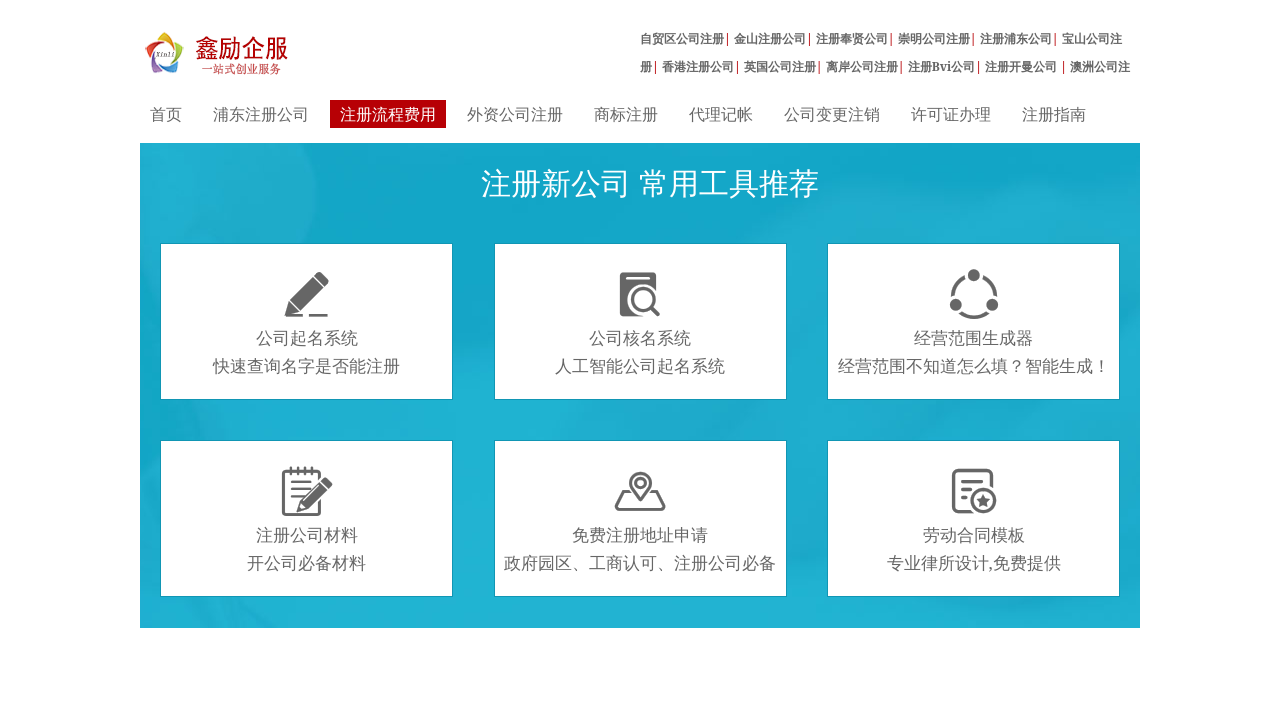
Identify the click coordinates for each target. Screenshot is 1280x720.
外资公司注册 (515, 114)
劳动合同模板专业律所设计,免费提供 (974, 520)
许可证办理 (951, 114)
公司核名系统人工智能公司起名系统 (640, 323)
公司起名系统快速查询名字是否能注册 (306, 323)
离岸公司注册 (862, 66)
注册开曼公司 (1022, 66)
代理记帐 (721, 114)
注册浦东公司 (1016, 38)
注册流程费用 (388, 114)
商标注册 (626, 114)
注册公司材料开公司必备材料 (306, 520)
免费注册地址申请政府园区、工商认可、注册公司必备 (640, 520)
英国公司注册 (780, 66)
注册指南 (1054, 114)
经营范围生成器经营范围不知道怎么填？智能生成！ (974, 323)
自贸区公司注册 (682, 38)
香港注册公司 (698, 66)
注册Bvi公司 (942, 66)
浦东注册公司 (261, 114)
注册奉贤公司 (852, 38)
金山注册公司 (770, 38)
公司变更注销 (832, 114)
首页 (166, 114)
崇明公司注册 (934, 38)
